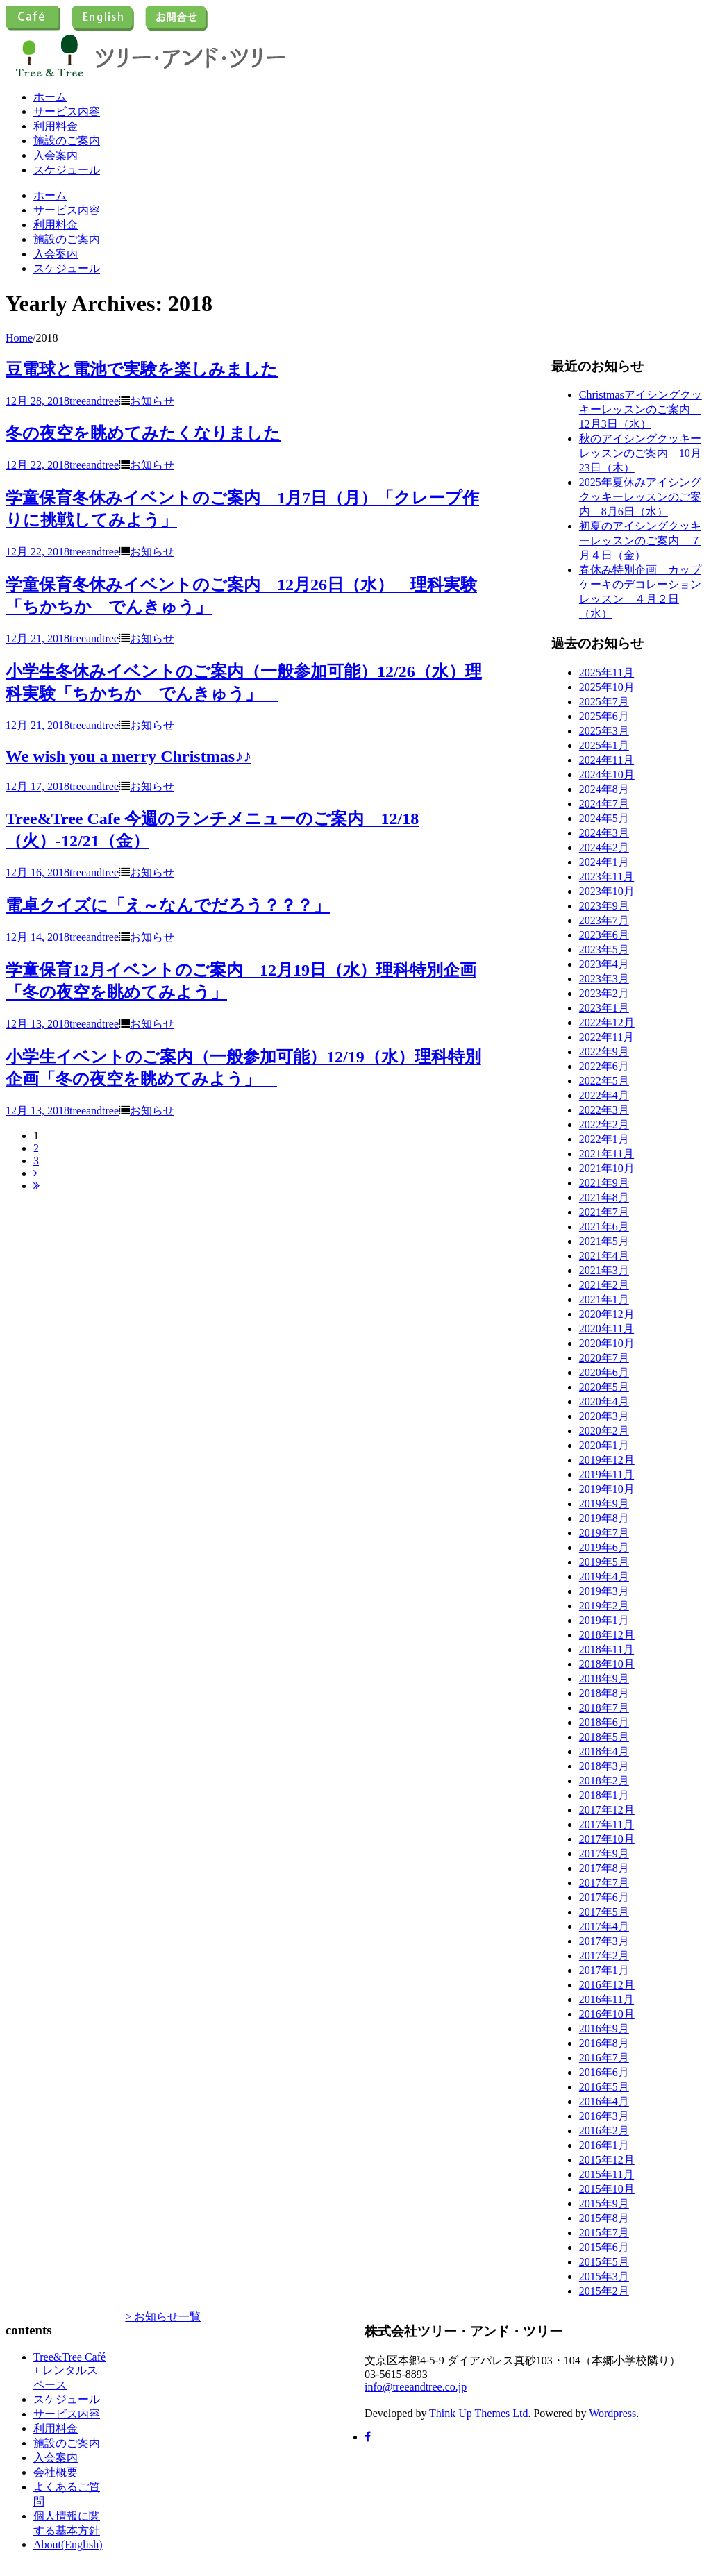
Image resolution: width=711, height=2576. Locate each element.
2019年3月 (604, 1591)
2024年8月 (604, 789)
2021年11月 (606, 1154)
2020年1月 (604, 1445)
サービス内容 (66, 111)
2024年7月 (604, 804)
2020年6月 (604, 1372)
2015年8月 (604, 2218)
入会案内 (55, 155)
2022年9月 (604, 1051)
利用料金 (55, 126)
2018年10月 (607, 1664)
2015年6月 (604, 2247)
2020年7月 (604, 1358)
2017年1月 (604, 1970)
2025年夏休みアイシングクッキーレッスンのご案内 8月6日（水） (640, 496)
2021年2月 (604, 1285)
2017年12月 (607, 1810)
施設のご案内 (66, 141)
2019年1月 (604, 1620)
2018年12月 (607, 1635)
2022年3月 (604, 1110)
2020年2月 (604, 1431)
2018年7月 (604, 1708)
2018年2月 (604, 1781)
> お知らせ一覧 (163, 2317)
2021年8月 (604, 1197)
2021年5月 (604, 1241)
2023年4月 (604, 964)
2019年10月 (607, 1489)
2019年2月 (604, 1606)
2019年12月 (607, 1460)
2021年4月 (604, 1256)
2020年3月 (604, 1416)
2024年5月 (604, 818)
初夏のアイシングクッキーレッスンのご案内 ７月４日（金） (640, 540)
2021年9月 (604, 1183)
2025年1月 (604, 745)
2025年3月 (604, 731)
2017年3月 (604, 1941)
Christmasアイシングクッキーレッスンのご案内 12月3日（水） (640, 409)
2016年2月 (604, 2130)
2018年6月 (604, 1722)
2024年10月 (607, 774)
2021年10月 (607, 1168)
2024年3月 (604, 833)
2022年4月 (604, 1095)
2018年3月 (604, 1766)
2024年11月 (606, 760)
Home (19, 338)
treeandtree (94, 401)
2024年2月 (604, 847)
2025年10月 (607, 687)
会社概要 (55, 2472)
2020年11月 (606, 1329)
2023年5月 (604, 949)
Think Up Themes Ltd (478, 2413)
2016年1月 (604, 2145)
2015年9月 (604, 2203)
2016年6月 (604, 2072)
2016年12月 (607, 1985)
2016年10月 (607, 2014)
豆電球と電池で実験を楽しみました (142, 369)
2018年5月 (604, 1737)
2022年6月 (604, 1066)
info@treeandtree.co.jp (416, 2387)
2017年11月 (606, 1824)
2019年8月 (604, 1518)
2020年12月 (607, 1314)
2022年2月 (604, 1124)
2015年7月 (604, 2233)
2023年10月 (607, 891)
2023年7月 (604, 920)
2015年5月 (604, 2262)
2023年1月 (604, 1008)
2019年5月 (604, 1562)
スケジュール (66, 170)
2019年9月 (604, 1503)
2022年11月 (606, 1037)
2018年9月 (604, 1678)
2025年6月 (604, 716)
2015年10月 (607, 2189)
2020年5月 (604, 1387)
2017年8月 (604, 1868)
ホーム (50, 97)
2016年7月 (604, 2058)
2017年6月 (604, 1897)
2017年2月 (604, 1956)
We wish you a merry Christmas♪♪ (128, 756)
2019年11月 (606, 1474)
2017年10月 (607, 1839)
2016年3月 (604, 2116)
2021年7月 (604, 1212)
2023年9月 (604, 906)
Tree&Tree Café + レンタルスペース (69, 2371)
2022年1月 (604, 1139)
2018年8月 (604, 1693)
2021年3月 (604, 1270)
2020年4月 (604, 1401)
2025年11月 (606, 672)
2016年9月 (604, 2028)
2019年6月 (604, 1547)
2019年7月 (604, 1533)
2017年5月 (604, 1912)
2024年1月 (604, 862)
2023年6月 (604, 935)
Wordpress (612, 2413)
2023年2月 (604, 993)
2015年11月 (606, 2174)
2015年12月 (607, 2160)
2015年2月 (604, 2291)
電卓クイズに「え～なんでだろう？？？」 (168, 905)
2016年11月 (606, 1999)
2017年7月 (604, 1883)
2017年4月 (604, 1926)
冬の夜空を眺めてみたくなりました (143, 433)
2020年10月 (607, 1343)
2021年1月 (604, 1299)
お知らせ (152, 401)
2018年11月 (606, 1649)
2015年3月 (604, 2276)
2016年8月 (604, 2043)
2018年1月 (604, 1795)
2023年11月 (606, 877)
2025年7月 (604, 702)
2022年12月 (607, 1022)
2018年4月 (604, 1751)
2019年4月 (604, 1576)
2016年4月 (604, 2101)
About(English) (68, 2544)
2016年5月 (604, 2087)
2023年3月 (604, 979)
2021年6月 (604, 1226)
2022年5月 (604, 1081)
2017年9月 (604, 1853)
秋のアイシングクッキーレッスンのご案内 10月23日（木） (640, 453)
